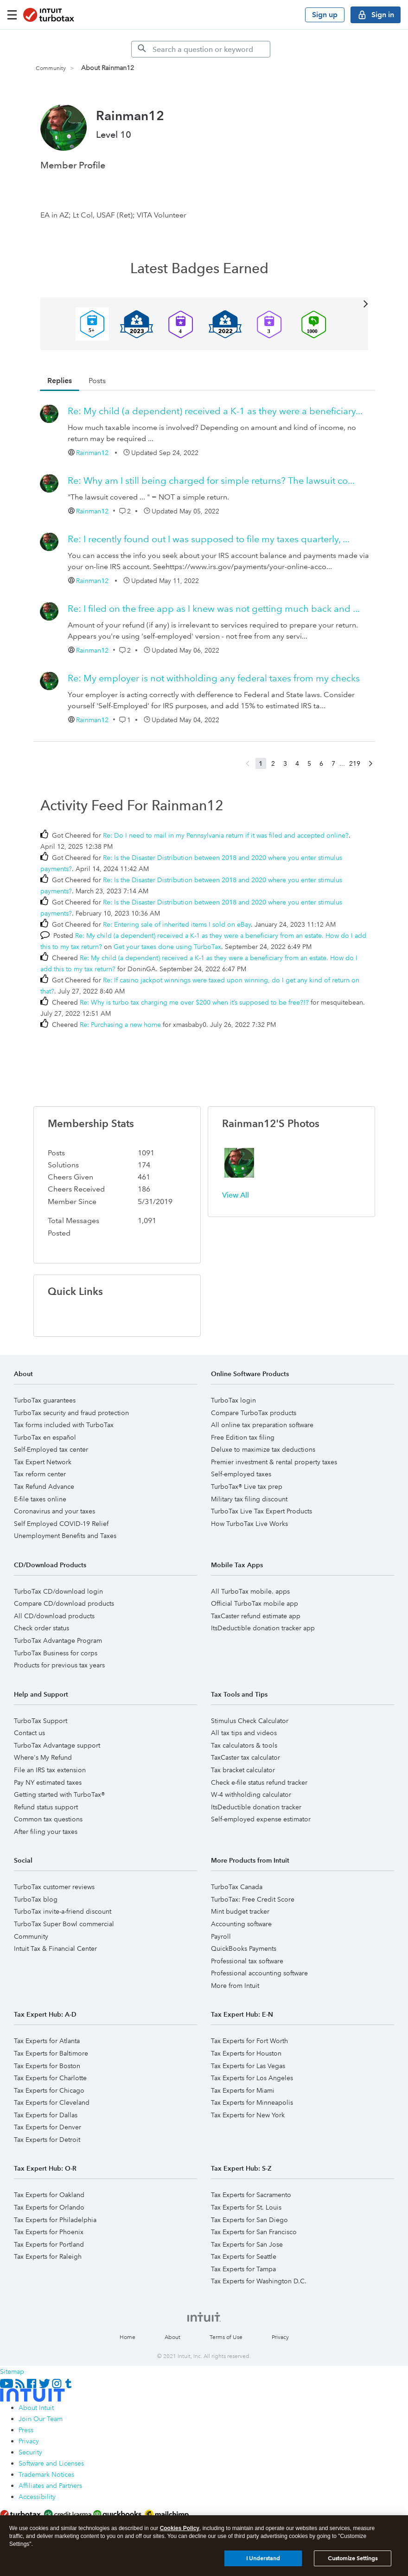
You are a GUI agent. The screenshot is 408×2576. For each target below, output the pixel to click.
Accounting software (241, 1924)
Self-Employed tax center (51, 1449)
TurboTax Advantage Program (58, 1640)
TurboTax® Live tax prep (246, 1486)
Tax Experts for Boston (47, 2066)
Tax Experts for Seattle (243, 2256)
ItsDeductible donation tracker (256, 1807)
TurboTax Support (40, 1721)
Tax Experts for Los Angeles (252, 2078)
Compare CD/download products (64, 1603)
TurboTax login (233, 1400)
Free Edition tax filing (242, 1437)
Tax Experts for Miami (242, 2090)
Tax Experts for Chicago (49, 2090)
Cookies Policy (179, 2528)
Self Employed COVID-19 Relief (61, 1523)
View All (204, 303)
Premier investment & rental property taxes (274, 1462)
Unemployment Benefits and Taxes (65, 1536)
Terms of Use (226, 2337)
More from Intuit (235, 1985)
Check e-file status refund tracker (259, 1782)
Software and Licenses (51, 2463)
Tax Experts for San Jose (247, 2244)
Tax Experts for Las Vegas (248, 2066)
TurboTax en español (45, 1437)
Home (127, 2337)
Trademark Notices (46, 2474)
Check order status (41, 1628)
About (172, 2337)
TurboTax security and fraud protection (71, 1413)
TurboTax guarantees (45, 1400)
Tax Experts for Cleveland (51, 2102)
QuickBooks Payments (243, 1948)
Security (30, 2452)
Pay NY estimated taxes (48, 1782)
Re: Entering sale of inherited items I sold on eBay (177, 924)
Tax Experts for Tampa (243, 2269)
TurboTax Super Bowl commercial (64, 1924)
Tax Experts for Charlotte (50, 2078)
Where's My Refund (43, 1757)
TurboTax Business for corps (55, 1653)
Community (51, 68)
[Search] (200, 49)
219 (354, 763)
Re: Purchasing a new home (120, 1024)
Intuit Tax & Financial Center (55, 1948)
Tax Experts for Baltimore (51, 2053)
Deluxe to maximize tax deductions (263, 1449)
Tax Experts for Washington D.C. (258, 2281)
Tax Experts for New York (248, 2115)
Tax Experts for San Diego (249, 2220)
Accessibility (37, 2497)
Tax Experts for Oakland (49, 2195)
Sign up (325, 14)
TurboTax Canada (236, 1887)
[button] (239, 1163)
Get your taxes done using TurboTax (167, 946)
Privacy (280, 2337)
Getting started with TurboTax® (59, 1794)
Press (26, 2430)
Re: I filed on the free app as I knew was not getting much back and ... (214, 608)
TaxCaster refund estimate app (255, 1616)
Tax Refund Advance (44, 1486)
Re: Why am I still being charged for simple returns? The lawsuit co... (211, 480)
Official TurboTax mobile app (254, 1603)
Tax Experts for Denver (47, 2127)
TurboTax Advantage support (57, 1745)
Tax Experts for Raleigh (48, 2256)
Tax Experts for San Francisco (254, 2232)
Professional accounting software (259, 1973)
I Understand (263, 2558)
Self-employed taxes (241, 1474)
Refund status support (46, 1807)
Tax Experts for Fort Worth (249, 2041)
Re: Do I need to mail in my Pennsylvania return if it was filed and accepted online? (226, 835)
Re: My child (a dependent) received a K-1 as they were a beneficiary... (215, 411)
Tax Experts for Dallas (45, 2115)
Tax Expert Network (42, 1462)
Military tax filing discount (249, 1499)
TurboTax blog (35, 1899)
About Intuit (36, 2407)
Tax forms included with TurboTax (64, 1425)
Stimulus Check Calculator (249, 1721)
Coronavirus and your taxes (54, 1511)
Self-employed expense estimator (261, 1819)
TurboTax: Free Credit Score (252, 1899)
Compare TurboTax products (253, 1413)
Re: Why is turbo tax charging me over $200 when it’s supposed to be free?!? (194, 1002)
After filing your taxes (45, 1831)
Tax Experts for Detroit (47, 2139)
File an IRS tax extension (50, 1770)
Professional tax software (247, 1961)
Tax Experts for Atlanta (47, 2041)
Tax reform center (40, 1474)
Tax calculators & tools (244, 1745)
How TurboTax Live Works (249, 1523)
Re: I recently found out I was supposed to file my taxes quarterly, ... (209, 539)
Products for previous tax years (59, 1665)
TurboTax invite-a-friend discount (62, 1911)
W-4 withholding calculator (251, 1794)
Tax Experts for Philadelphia (55, 2220)
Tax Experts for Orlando (49, 2207)
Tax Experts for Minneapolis (252, 2102)
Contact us (29, 1733)
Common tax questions (48, 1819)
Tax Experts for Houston (246, 2053)
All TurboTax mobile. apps (250, 1591)
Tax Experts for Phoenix (48, 2232)
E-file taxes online (40, 1499)
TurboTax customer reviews (54, 1887)
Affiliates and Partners (50, 2485)
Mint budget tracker (240, 1911)
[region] (204, 2545)
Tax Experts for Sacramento (251, 2195)
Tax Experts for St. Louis (246, 2207)
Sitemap (12, 2371)
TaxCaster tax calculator (245, 1757)
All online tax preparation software (262, 1425)
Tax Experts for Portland (49, 2244)
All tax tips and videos (244, 1733)
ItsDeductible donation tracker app (263, 1628)
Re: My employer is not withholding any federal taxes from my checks (214, 678)
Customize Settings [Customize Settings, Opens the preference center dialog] (352, 2558)
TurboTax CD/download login (58, 1591)
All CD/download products (54, 1616)
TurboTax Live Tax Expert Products (261, 1511)
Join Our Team (41, 2419)
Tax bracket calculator (243, 1770)
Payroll (221, 1936)
